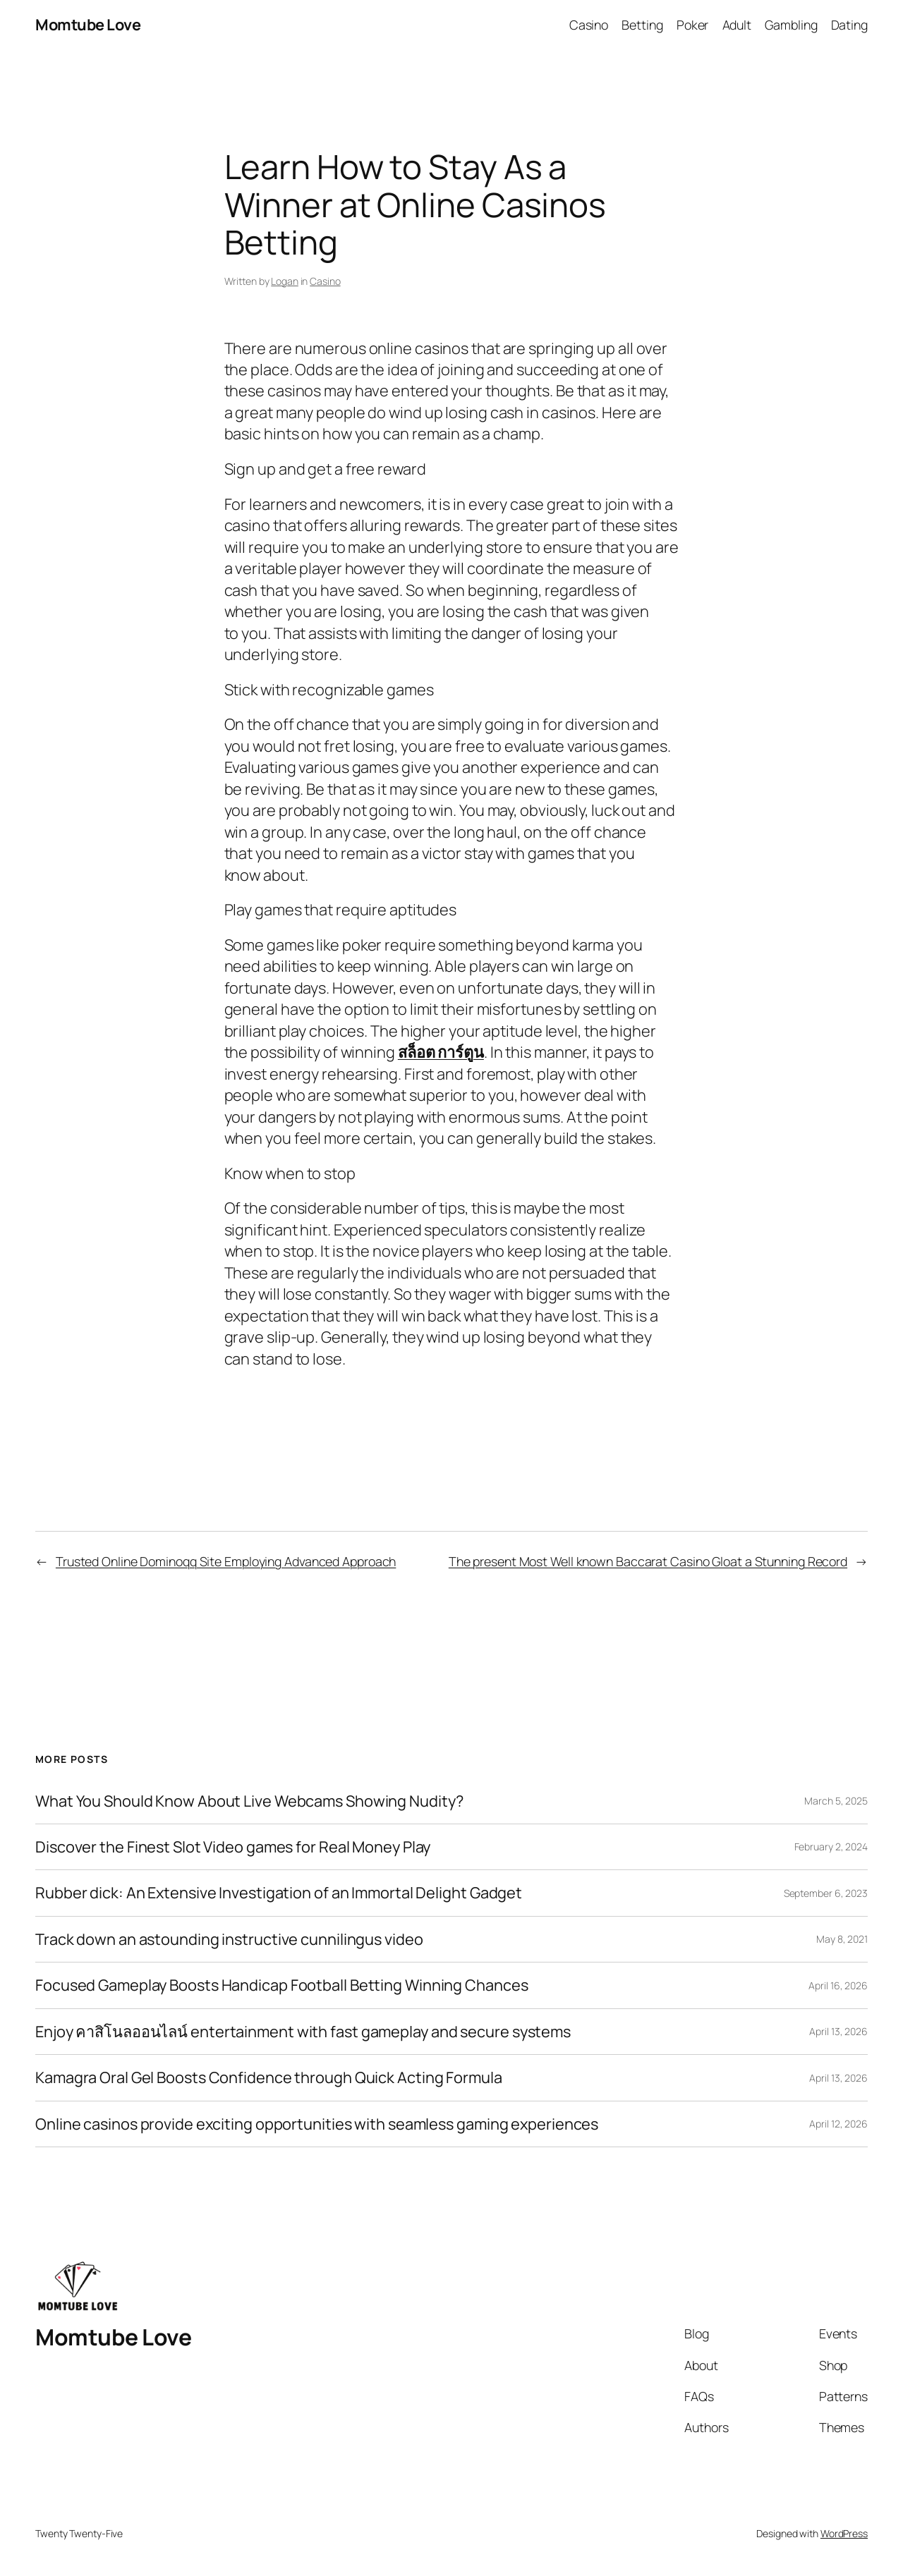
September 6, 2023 (826, 1893)
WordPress (844, 2533)
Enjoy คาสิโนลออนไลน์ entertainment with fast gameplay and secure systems (303, 2031)
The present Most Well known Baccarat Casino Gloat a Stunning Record (648, 1561)
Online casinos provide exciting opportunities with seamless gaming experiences (316, 2124)
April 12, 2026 (838, 2123)
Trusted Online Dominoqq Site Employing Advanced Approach (226, 1561)
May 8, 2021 (842, 1939)
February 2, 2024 (831, 1846)
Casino (325, 281)
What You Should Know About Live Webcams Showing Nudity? (249, 1801)
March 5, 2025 (836, 1800)
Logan (284, 281)
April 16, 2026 (838, 1985)
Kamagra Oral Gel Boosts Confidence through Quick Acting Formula (268, 2077)
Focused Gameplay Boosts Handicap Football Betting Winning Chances (281, 1985)
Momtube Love (87, 24)
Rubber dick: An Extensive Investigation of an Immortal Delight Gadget (278, 1892)
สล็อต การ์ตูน (441, 1052)
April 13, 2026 (838, 2031)
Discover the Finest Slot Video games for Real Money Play (232, 1846)
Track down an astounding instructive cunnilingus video (229, 1939)
